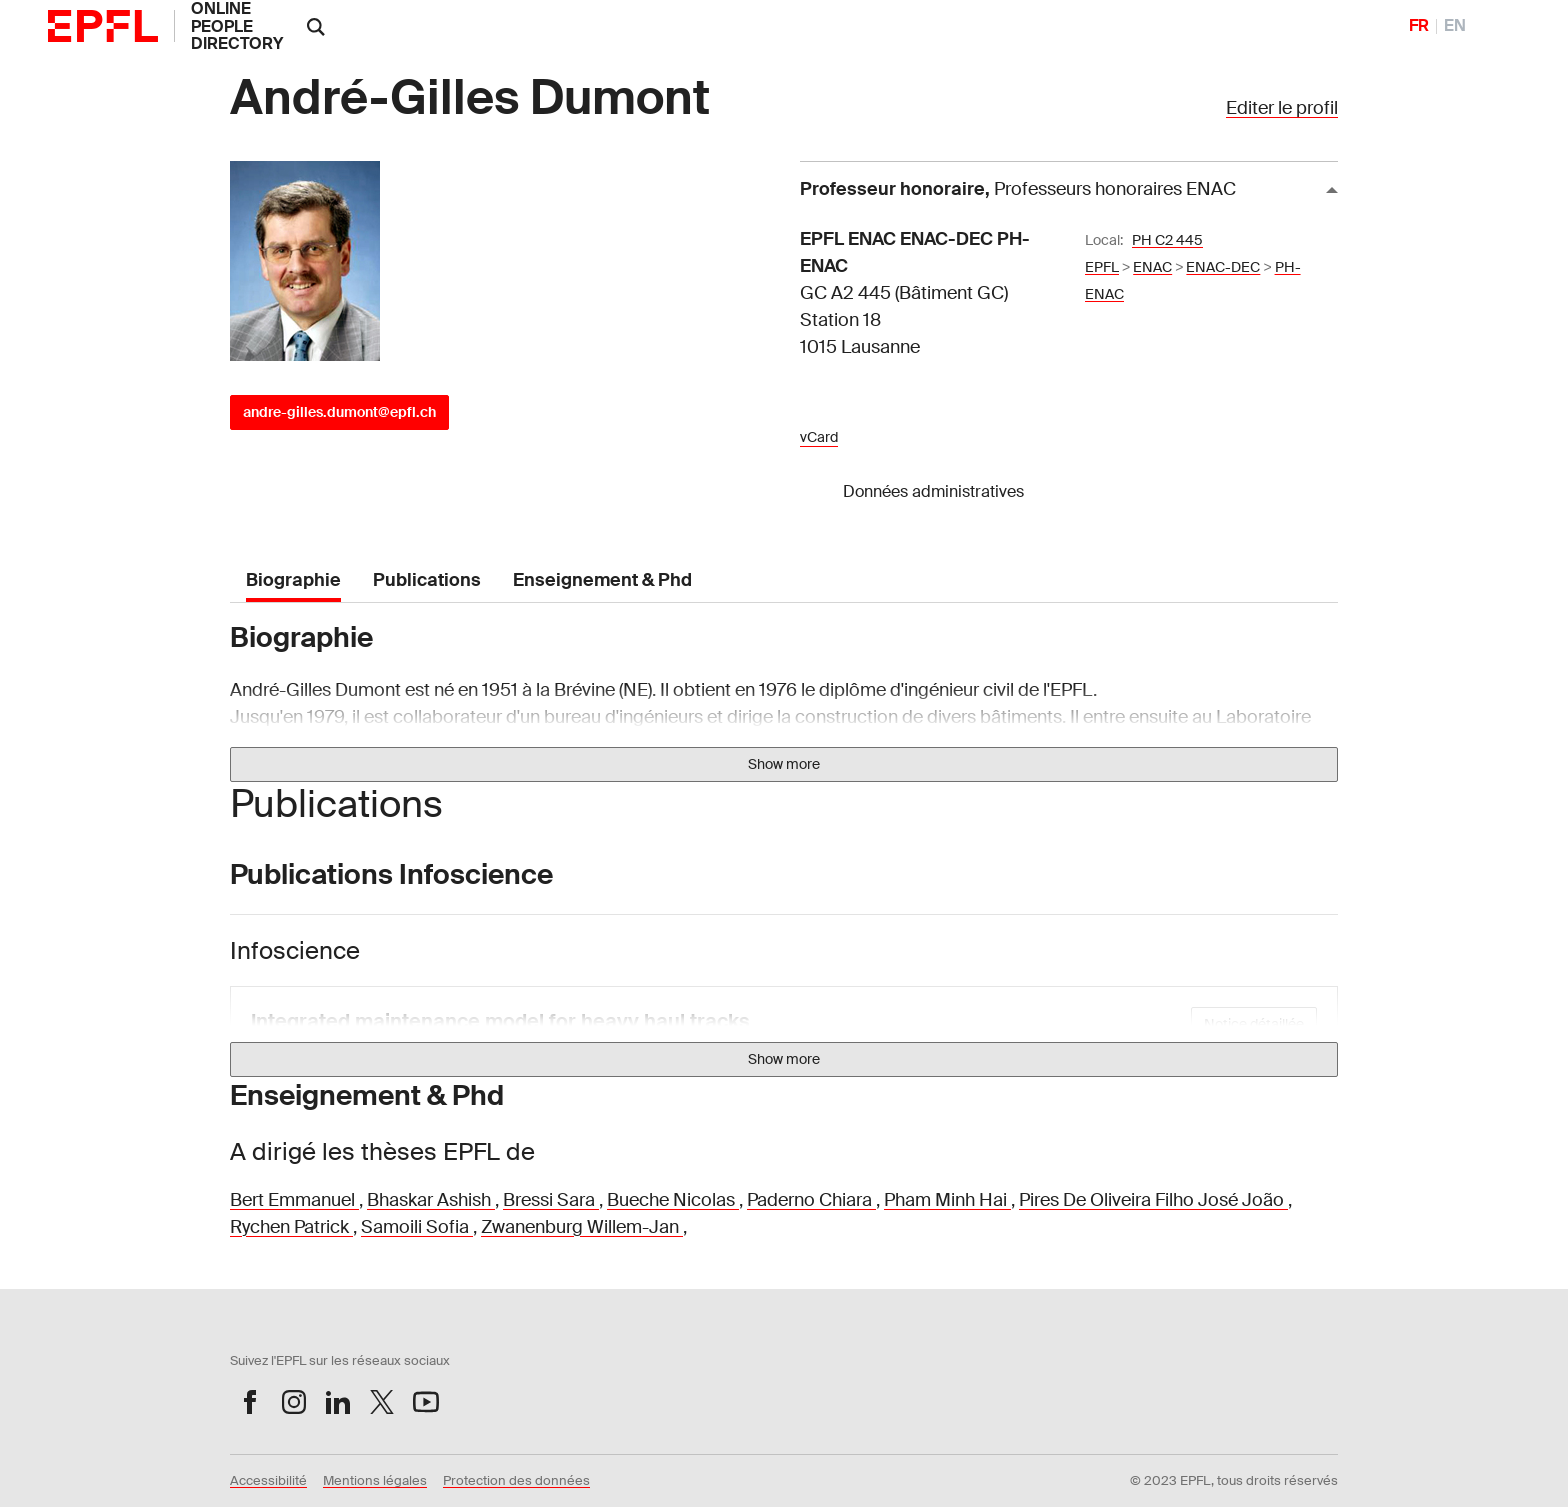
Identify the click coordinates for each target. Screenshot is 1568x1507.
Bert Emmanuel (294, 1200)
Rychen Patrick (291, 1227)
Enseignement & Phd (602, 580)
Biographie (293, 580)
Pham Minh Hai (947, 1200)
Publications (427, 580)
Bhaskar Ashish (431, 1200)
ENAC (1152, 267)
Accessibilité (268, 1480)
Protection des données (516, 1480)
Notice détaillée (1254, 1024)
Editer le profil (1282, 108)
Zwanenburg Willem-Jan (582, 1227)
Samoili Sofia (417, 1227)
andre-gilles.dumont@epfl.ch (339, 412)
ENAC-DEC (1223, 267)
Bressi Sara (551, 1200)
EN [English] (1455, 25)
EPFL (1102, 267)
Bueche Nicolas (673, 1200)
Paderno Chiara (811, 1200)
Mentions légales (375, 1480)
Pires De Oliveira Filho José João (1153, 1200)
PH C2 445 (1167, 240)
